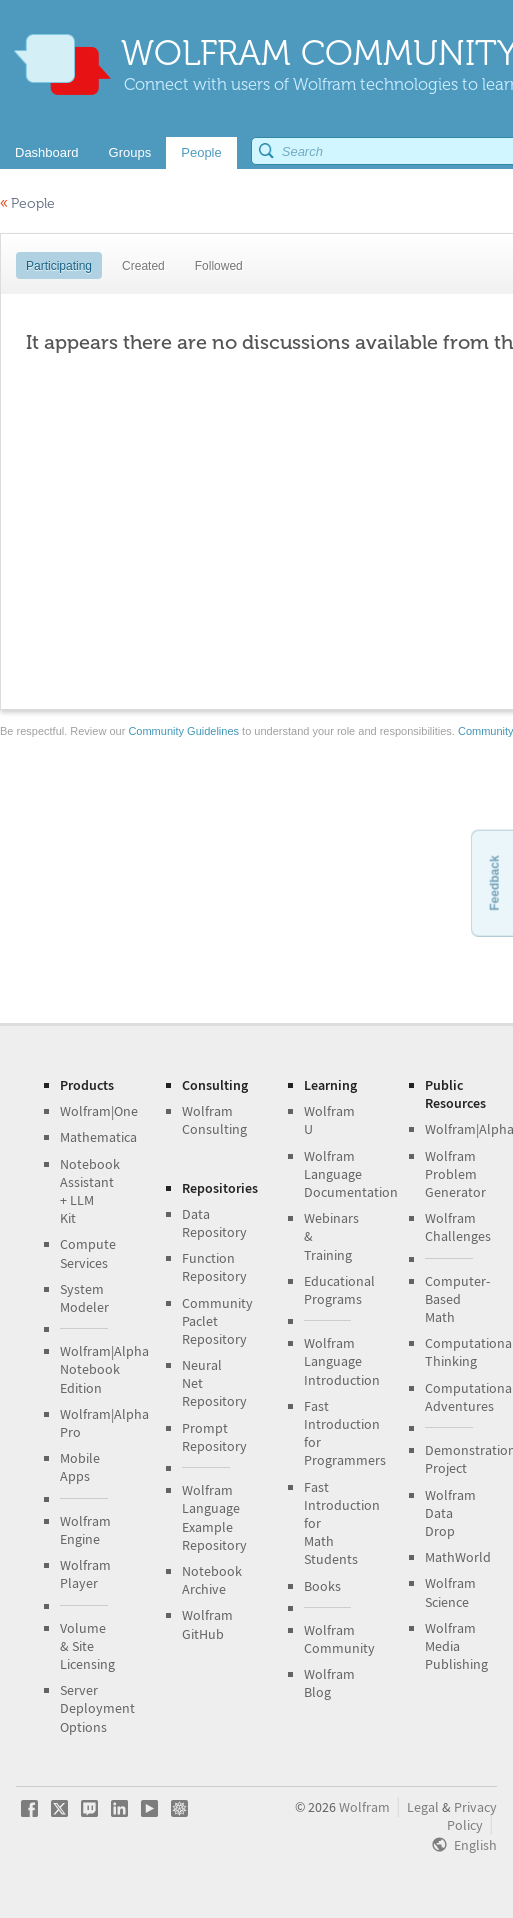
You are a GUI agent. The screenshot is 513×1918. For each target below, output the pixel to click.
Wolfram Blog (329, 1683)
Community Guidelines (183, 731)
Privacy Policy (472, 1816)
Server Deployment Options (97, 1708)
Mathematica (98, 1137)
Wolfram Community (339, 1639)
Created (143, 266)
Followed (219, 266)
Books (322, 1586)
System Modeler (84, 1298)
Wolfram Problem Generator (455, 1174)
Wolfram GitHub (207, 1624)
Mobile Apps (80, 1467)
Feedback (494, 882)
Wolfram (364, 1807)
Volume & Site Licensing (87, 1646)
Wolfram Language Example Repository (214, 1517)
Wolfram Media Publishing (456, 1646)
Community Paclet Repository (217, 1321)
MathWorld (458, 1557)
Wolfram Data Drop (450, 1513)
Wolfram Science (450, 1592)
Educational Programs (339, 1290)
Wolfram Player (85, 1574)
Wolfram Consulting (214, 1120)
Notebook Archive (212, 1580)
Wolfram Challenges (458, 1227)
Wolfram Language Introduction (342, 1361)
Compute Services (88, 1253)
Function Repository (214, 1267)
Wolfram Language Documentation (351, 1174)
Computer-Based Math (457, 1299)
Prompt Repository (214, 1437)
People (27, 203)
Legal (423, 1807)
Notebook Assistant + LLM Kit (90, 1191)
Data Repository (214, 1223)
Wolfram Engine (85, 1530)
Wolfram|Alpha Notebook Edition (104, 1369)
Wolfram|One (99, 1111)
